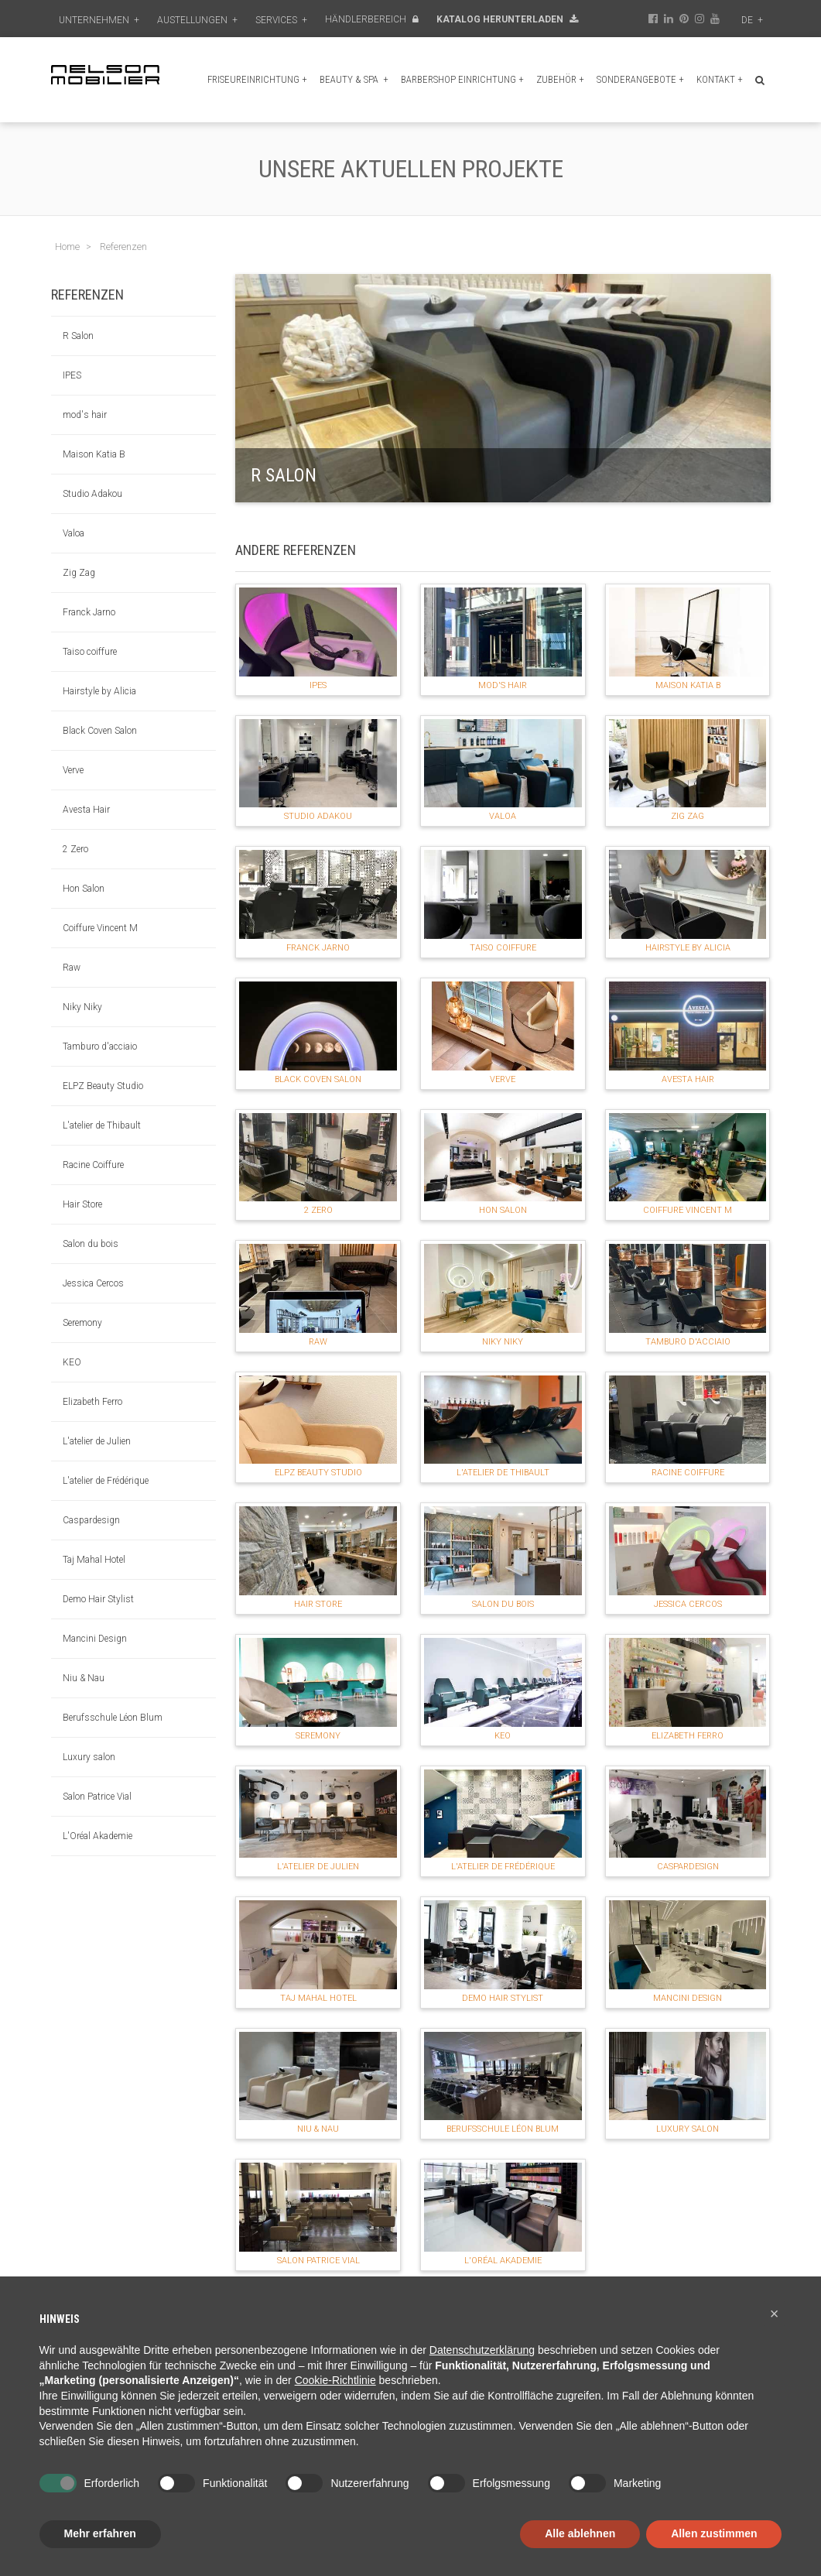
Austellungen (197, 20)
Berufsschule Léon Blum (112, 1717)
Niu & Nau (83, 1678)
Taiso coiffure (90, 651)
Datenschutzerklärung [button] (482, 2350)
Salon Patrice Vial (97, 1796)
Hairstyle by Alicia (99, 691)
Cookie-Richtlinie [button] (335, 2380)
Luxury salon (89, 1757)
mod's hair (85, 414)
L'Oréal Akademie (97, 1836)
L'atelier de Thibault (102, 1125)
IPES (72, 375)
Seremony (82, 1322)
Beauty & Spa (354, 79)
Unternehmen (99, 20)
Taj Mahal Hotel (94, 1559)
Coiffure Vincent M (100, 928)
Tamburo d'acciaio (100, 1046)
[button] (774, 2313)
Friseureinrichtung (257, 79)
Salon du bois (90, 1243)
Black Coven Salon (100, 730)
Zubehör (560, 79)
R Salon (78, 336)
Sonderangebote (640, 79)
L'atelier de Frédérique (106, 1480)
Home (67, 246)
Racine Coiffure (93, 1165)
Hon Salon (83, 888)
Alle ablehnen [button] (580, 2533)
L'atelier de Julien (97, 1441)
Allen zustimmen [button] (714, 2533)
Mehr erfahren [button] (100, 2533)
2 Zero (75, 849)
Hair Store (82, 1204)
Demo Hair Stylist (98, 1599)
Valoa (73, 533)
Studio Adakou (92, 493)
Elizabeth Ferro (92, 1401)
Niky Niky (82, 1007)
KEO (72, 1362)
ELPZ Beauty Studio (103, 1086)
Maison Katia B (94, 454)
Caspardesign (91, 1520)
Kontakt (719, 79)
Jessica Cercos (93, 1283)
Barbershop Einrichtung (462, 79)
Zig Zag (79, 572)
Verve (73, 770)
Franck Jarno (89, 612)
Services (281, 20)
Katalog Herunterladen (507, 19)
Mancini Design (95, 1638)
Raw (71, 967)
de (752, 20)
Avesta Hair (86, 809)
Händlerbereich (372, 19)
